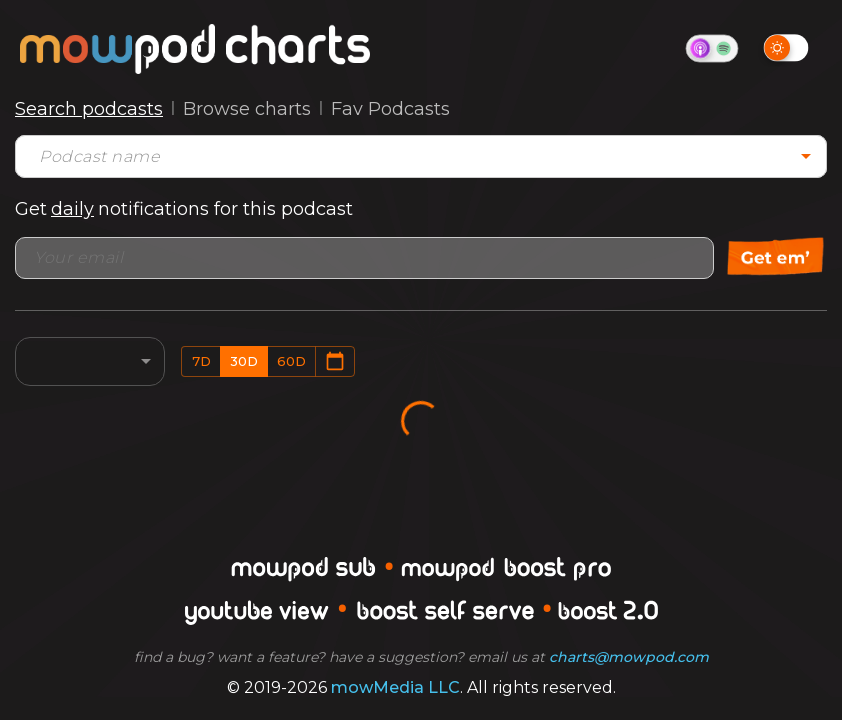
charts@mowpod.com (629, 657)
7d (201, 361)
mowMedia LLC (395, 687)
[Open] (806, 156)
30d (244, 361)
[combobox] (406, 156)
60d (291, 361)
